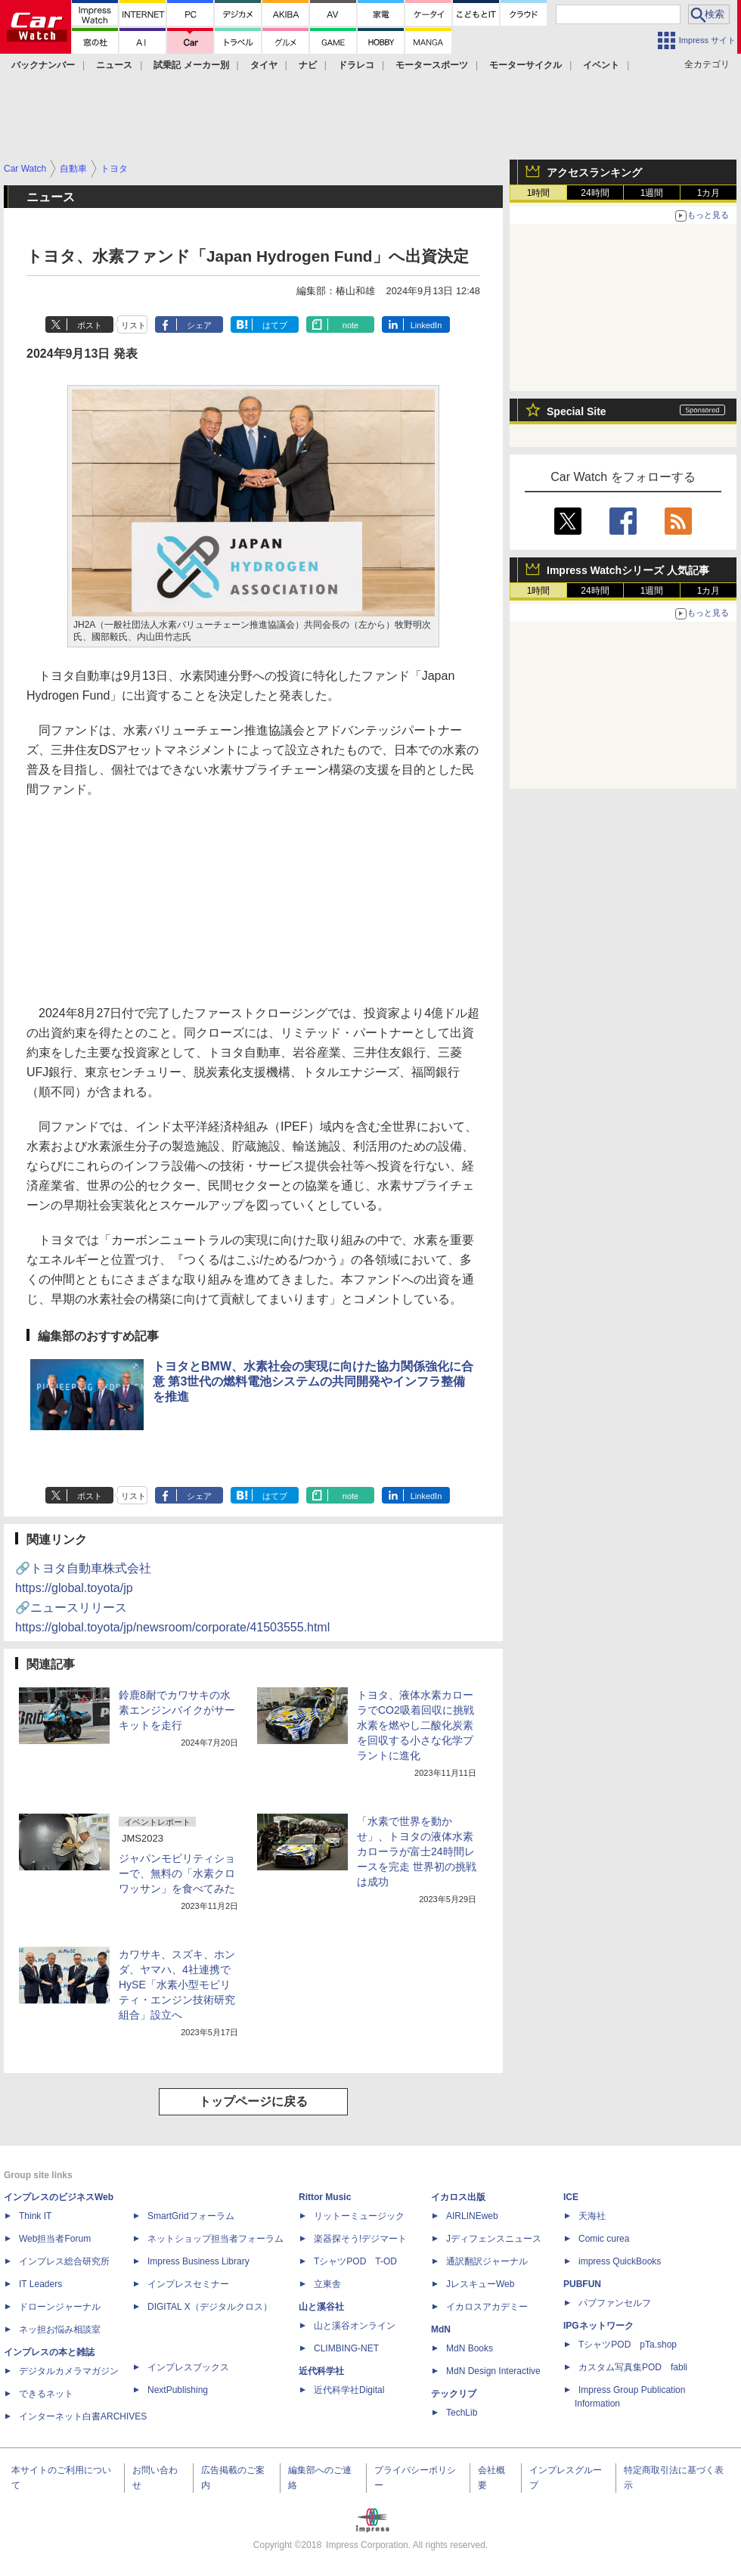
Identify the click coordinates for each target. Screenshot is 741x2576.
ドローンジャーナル (60, 2306)
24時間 (595, 193)
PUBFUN (582, 2284)
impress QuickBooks (619, 2261)
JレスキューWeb (480, 2284)
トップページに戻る (253, 2101)
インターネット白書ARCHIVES (83, 2416)
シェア (199, 325)
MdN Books (469, 2348)
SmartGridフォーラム (190, 2216)
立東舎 (327, 2284)
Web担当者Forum (55, 2238)
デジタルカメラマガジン (69, 2371)
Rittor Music (325, 2197)
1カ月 (709, 193)
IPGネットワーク (598, 2325)
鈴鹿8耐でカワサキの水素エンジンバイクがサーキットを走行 (177, 1710)
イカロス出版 (458, 2197)
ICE (570, 2197)
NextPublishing (177, 2390)
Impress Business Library (198, 2261)
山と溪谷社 (321, 2306)
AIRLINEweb (472, 2216)
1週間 (652, 193)
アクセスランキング (594, 172)
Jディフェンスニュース (493, 2238)
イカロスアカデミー (487, 2306)
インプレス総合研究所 (64, 2261)
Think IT (35, 2216)
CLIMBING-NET (346, 2348)
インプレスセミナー (188, 2284)
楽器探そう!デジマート (360, 2238)
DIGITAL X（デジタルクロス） (209, 2306)
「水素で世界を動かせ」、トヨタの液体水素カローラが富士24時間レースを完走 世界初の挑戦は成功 (416, 1851)
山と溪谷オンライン (354, 2325)
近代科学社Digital (349, 2390)
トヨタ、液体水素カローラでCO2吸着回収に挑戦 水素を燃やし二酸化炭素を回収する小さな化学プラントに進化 (415, 1725)
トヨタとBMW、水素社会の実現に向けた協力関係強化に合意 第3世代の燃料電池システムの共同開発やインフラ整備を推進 (313, 1381)
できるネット (46, 2393)
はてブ (274, 325)
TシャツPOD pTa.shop (627, 2344)
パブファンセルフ (614, 2303)
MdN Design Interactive (493, 2371)
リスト (133, 325)
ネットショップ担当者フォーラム (215, 2238)
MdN (441, 2329)
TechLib (461, 2412)
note (350, 325)
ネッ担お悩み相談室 (60, 2329)
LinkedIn (426, 325)
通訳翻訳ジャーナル (487, 2261)
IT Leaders (40, 2284)
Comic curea (603, 2238)
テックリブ (453, 2393)
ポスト (89, 325)
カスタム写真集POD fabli (632, 2367)
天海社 (592, 2216)
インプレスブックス (188, 2367)
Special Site (576, 411)
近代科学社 (321, 2371)
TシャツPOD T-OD (355, 2261)
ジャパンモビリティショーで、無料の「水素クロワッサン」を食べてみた (177, 1873)
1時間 (538, 193)
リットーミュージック (359, 2216)
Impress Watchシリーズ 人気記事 (628, 570)
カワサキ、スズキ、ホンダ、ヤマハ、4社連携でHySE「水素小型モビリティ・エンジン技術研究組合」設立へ (177, 1984)
